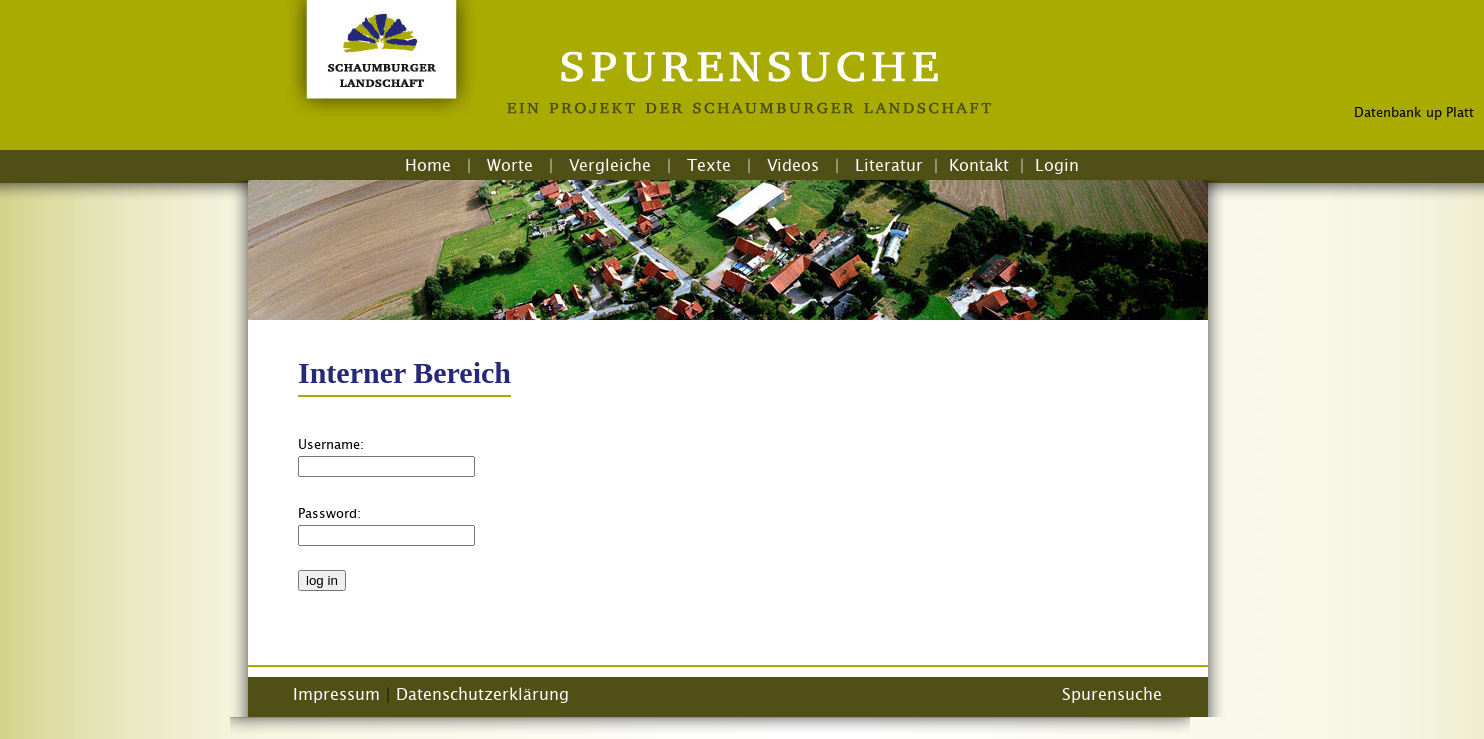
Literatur (889, 165)
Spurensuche (1112, 694)
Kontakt (979, 165)
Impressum (336, 694)
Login (1057, 165)
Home (428, 165)
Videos (793, 165)
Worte (510, 165)
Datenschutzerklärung (482, 694)
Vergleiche (610, 165)
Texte (709, 165)
